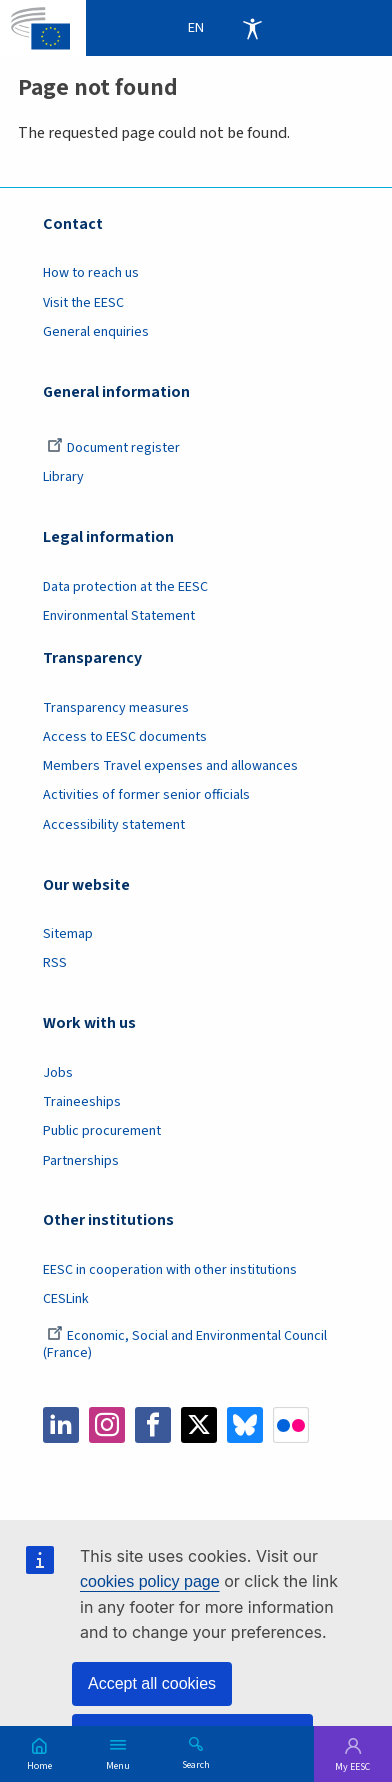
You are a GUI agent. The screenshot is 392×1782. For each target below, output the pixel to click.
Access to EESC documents (125, 737)
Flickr (291, 1425)
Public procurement (102, 1131)
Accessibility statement (114, 825)
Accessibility (252, 28)
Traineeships (82, 1102)
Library (63, 477)
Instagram (107, 1425)
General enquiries (96, 332)
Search (196, 1764)
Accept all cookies (152, 1683)
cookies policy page (150, 1581)
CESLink (66, 1299)
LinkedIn (61, 1425)
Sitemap (68, 934)
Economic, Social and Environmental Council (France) (185, 1344)
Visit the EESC (83, 303)
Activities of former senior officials (146, 795)
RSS (55, 963)
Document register (113, 448)
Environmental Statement (119, 616)
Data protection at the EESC (125, 587)
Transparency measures (116, 708)
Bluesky (245, 1425)
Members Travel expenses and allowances (170, 766)
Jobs (58, 1073)
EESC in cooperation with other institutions (170, 1270)
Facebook (153, 1425)
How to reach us (91, 273)
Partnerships (81, 1161)
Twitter (199, 1425)
